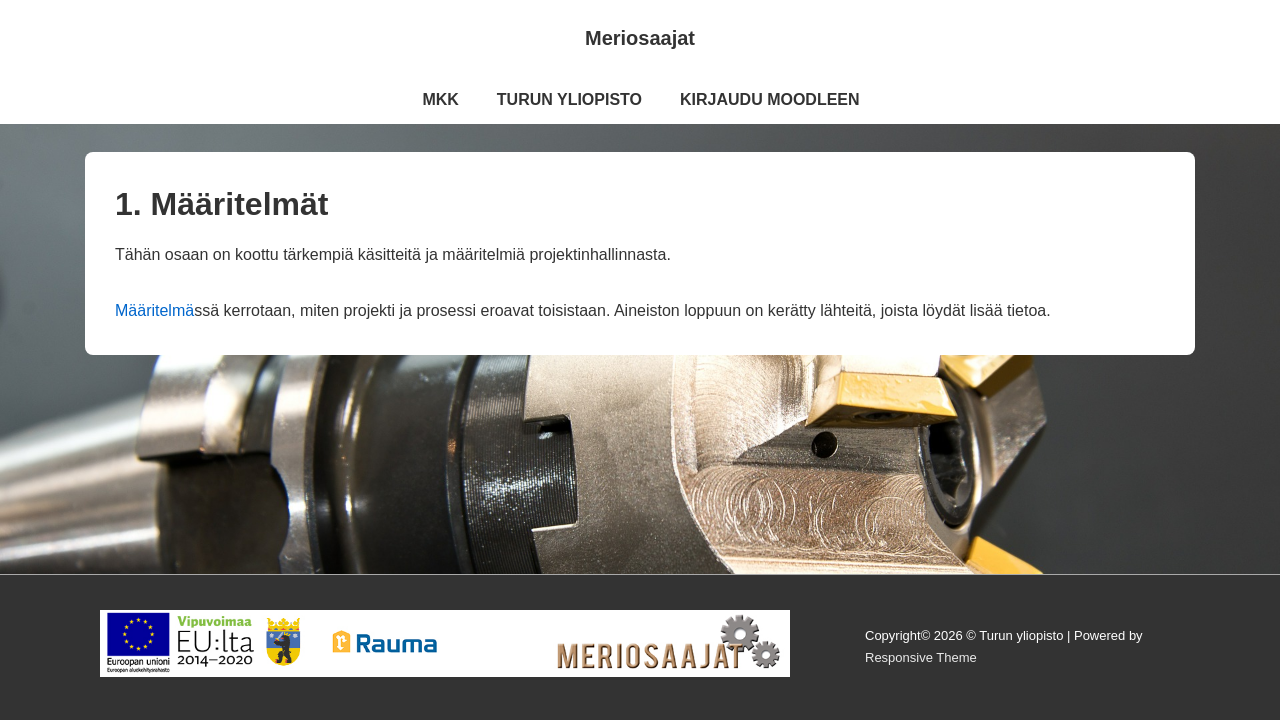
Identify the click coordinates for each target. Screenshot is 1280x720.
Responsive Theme (921, 657)
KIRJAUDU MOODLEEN (770, 99)
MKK (440, 99)
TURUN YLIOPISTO (569, 99)
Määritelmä (154, 310)
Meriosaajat (640, 38)
